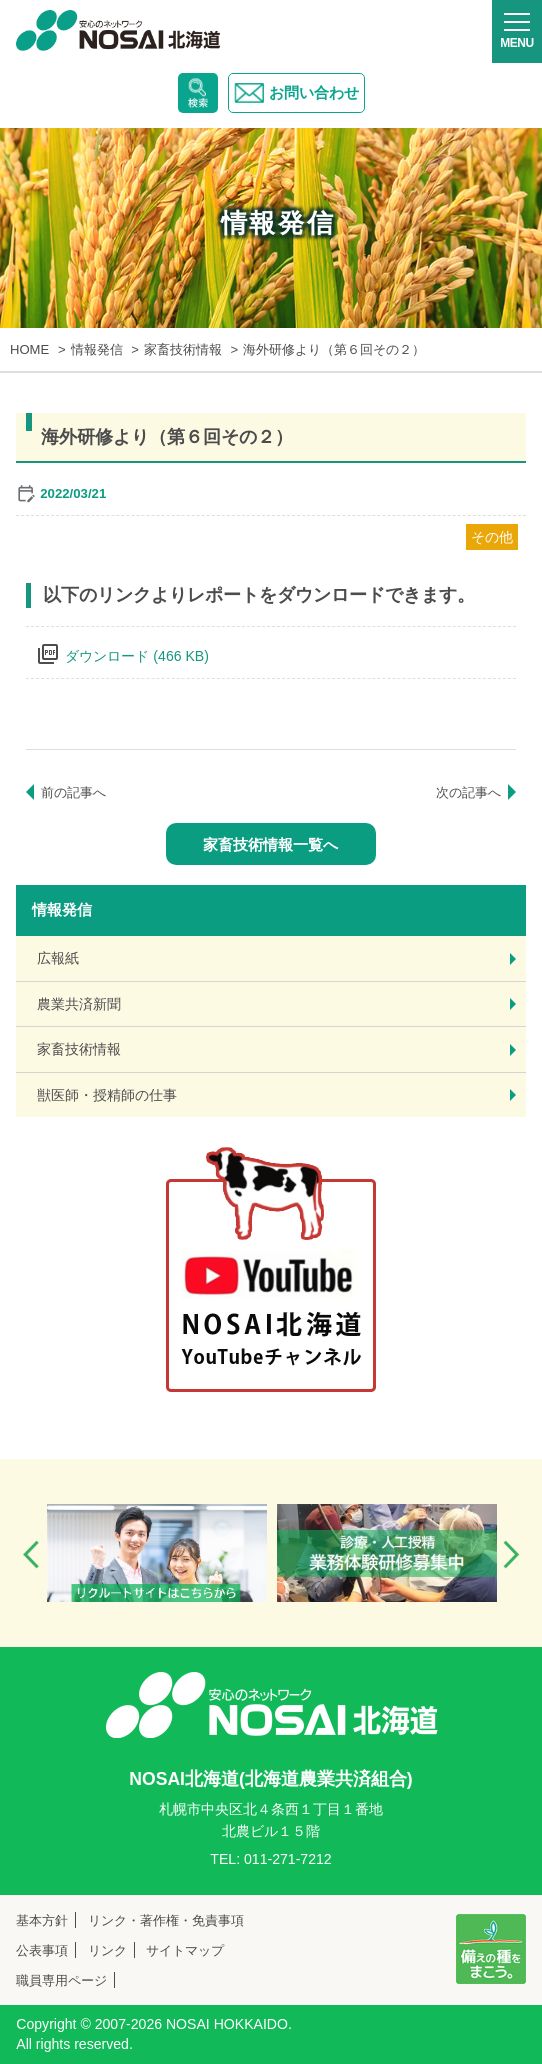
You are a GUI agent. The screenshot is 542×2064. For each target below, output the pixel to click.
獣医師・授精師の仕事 (107, 1095)
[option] (157, 1553)
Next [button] (511, 1554)
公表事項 (42, 1950)
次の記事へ (468, 792)
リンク (107, 1950)
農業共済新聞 (79, 1004)
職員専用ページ (61, 1980)
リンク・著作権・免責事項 (166, 1920)
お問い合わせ (296, 93)
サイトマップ (185, 1950)
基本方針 (42, 1920)
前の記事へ (73, 792)
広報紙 (58, 958)
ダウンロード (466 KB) (136, 656)
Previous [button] (31, 1554)
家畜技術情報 (79, 1049)
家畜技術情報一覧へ (270, 844)
